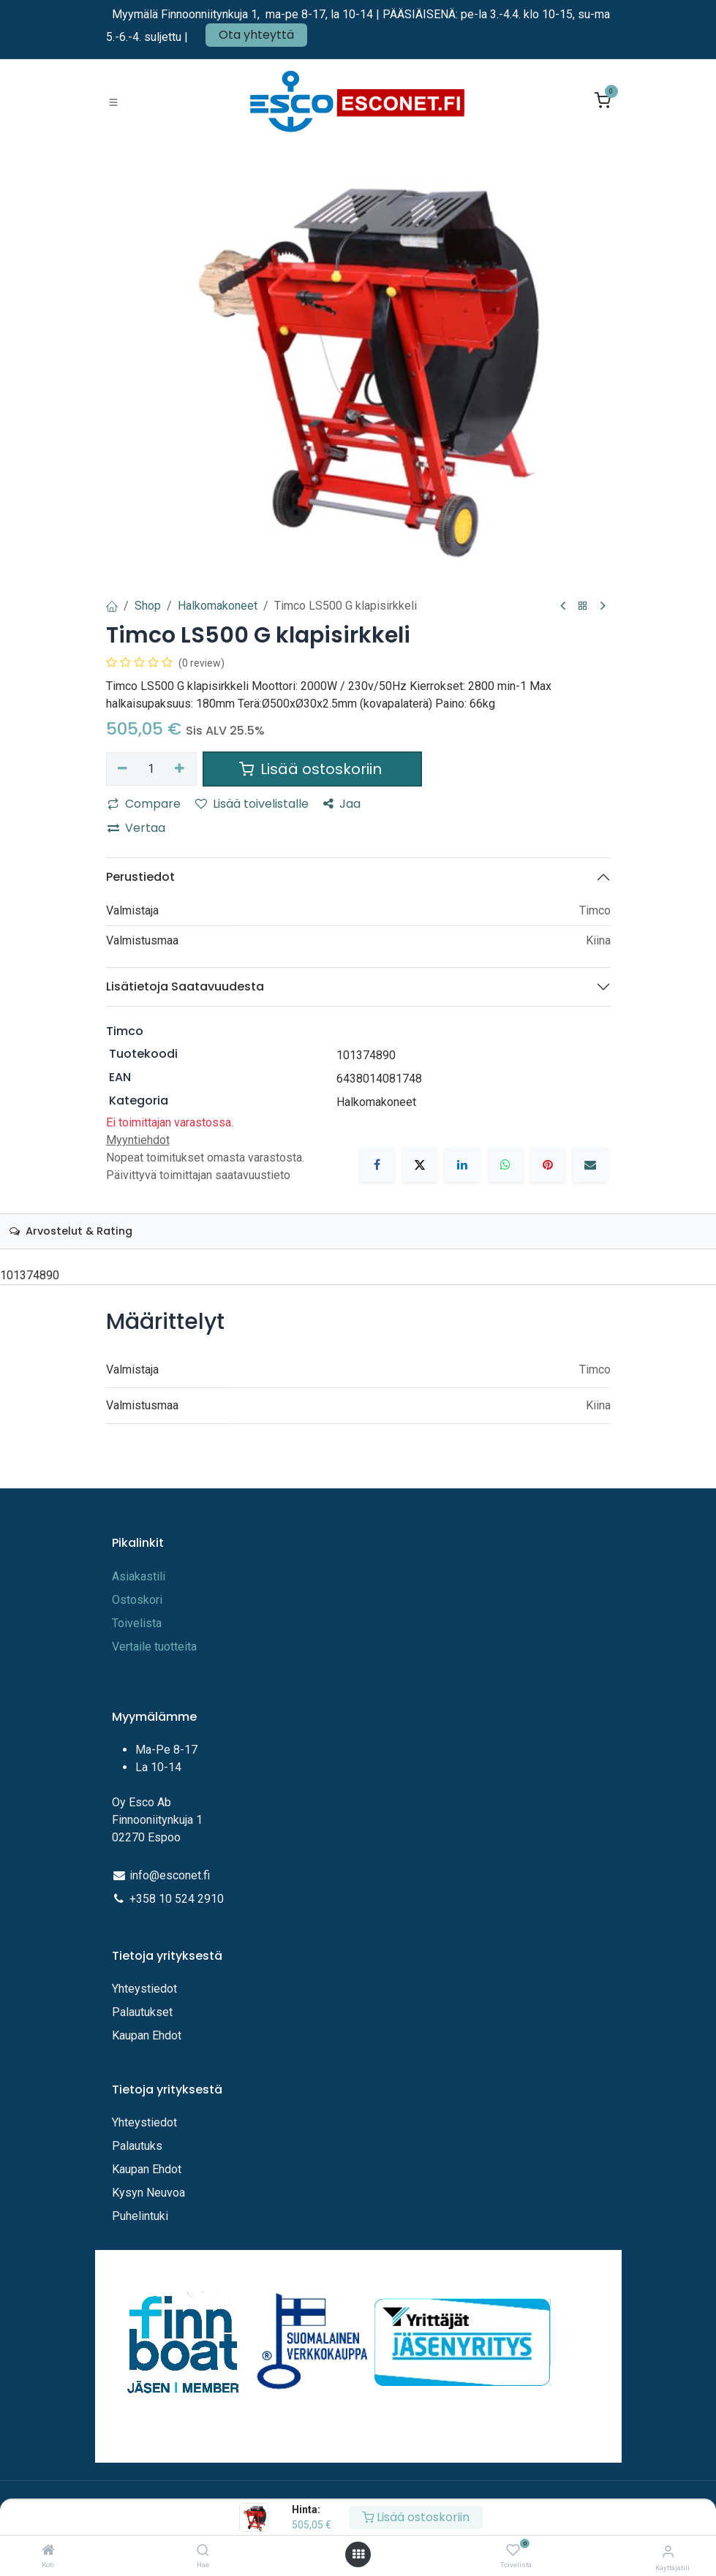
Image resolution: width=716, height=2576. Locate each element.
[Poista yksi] (123, 769)
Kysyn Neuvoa (148, 2193)
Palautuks (137, 2146)
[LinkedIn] (462, 1164)
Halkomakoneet (217, 606)
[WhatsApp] (505, 1164)
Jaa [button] (342, 803)
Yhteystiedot (146, 1989)
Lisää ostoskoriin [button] (312, 769)
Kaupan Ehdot (146, 2035)
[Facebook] (376, 1164)
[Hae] (203, 2551)
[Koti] (48, 2551)
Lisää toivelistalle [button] (252, 803)
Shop (148, 606)
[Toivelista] (513, 2551)
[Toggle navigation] (113, 101)
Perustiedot (140, 876)
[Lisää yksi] (179, 769)
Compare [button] (144, 803)
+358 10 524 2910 (176, 1899)
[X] (419, 1164)
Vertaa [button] (136, 827)
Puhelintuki (140, 2216)
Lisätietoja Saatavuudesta (185, 986)
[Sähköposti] (590, 1164)
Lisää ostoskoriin (416, 2517)
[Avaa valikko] (358, 2554)
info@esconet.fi (169, 1875)
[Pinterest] (547, 1164)
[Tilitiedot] (668, 2551)
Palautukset (142, 2012)
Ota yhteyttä (256, 34)
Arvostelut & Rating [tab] (71, 1231)
